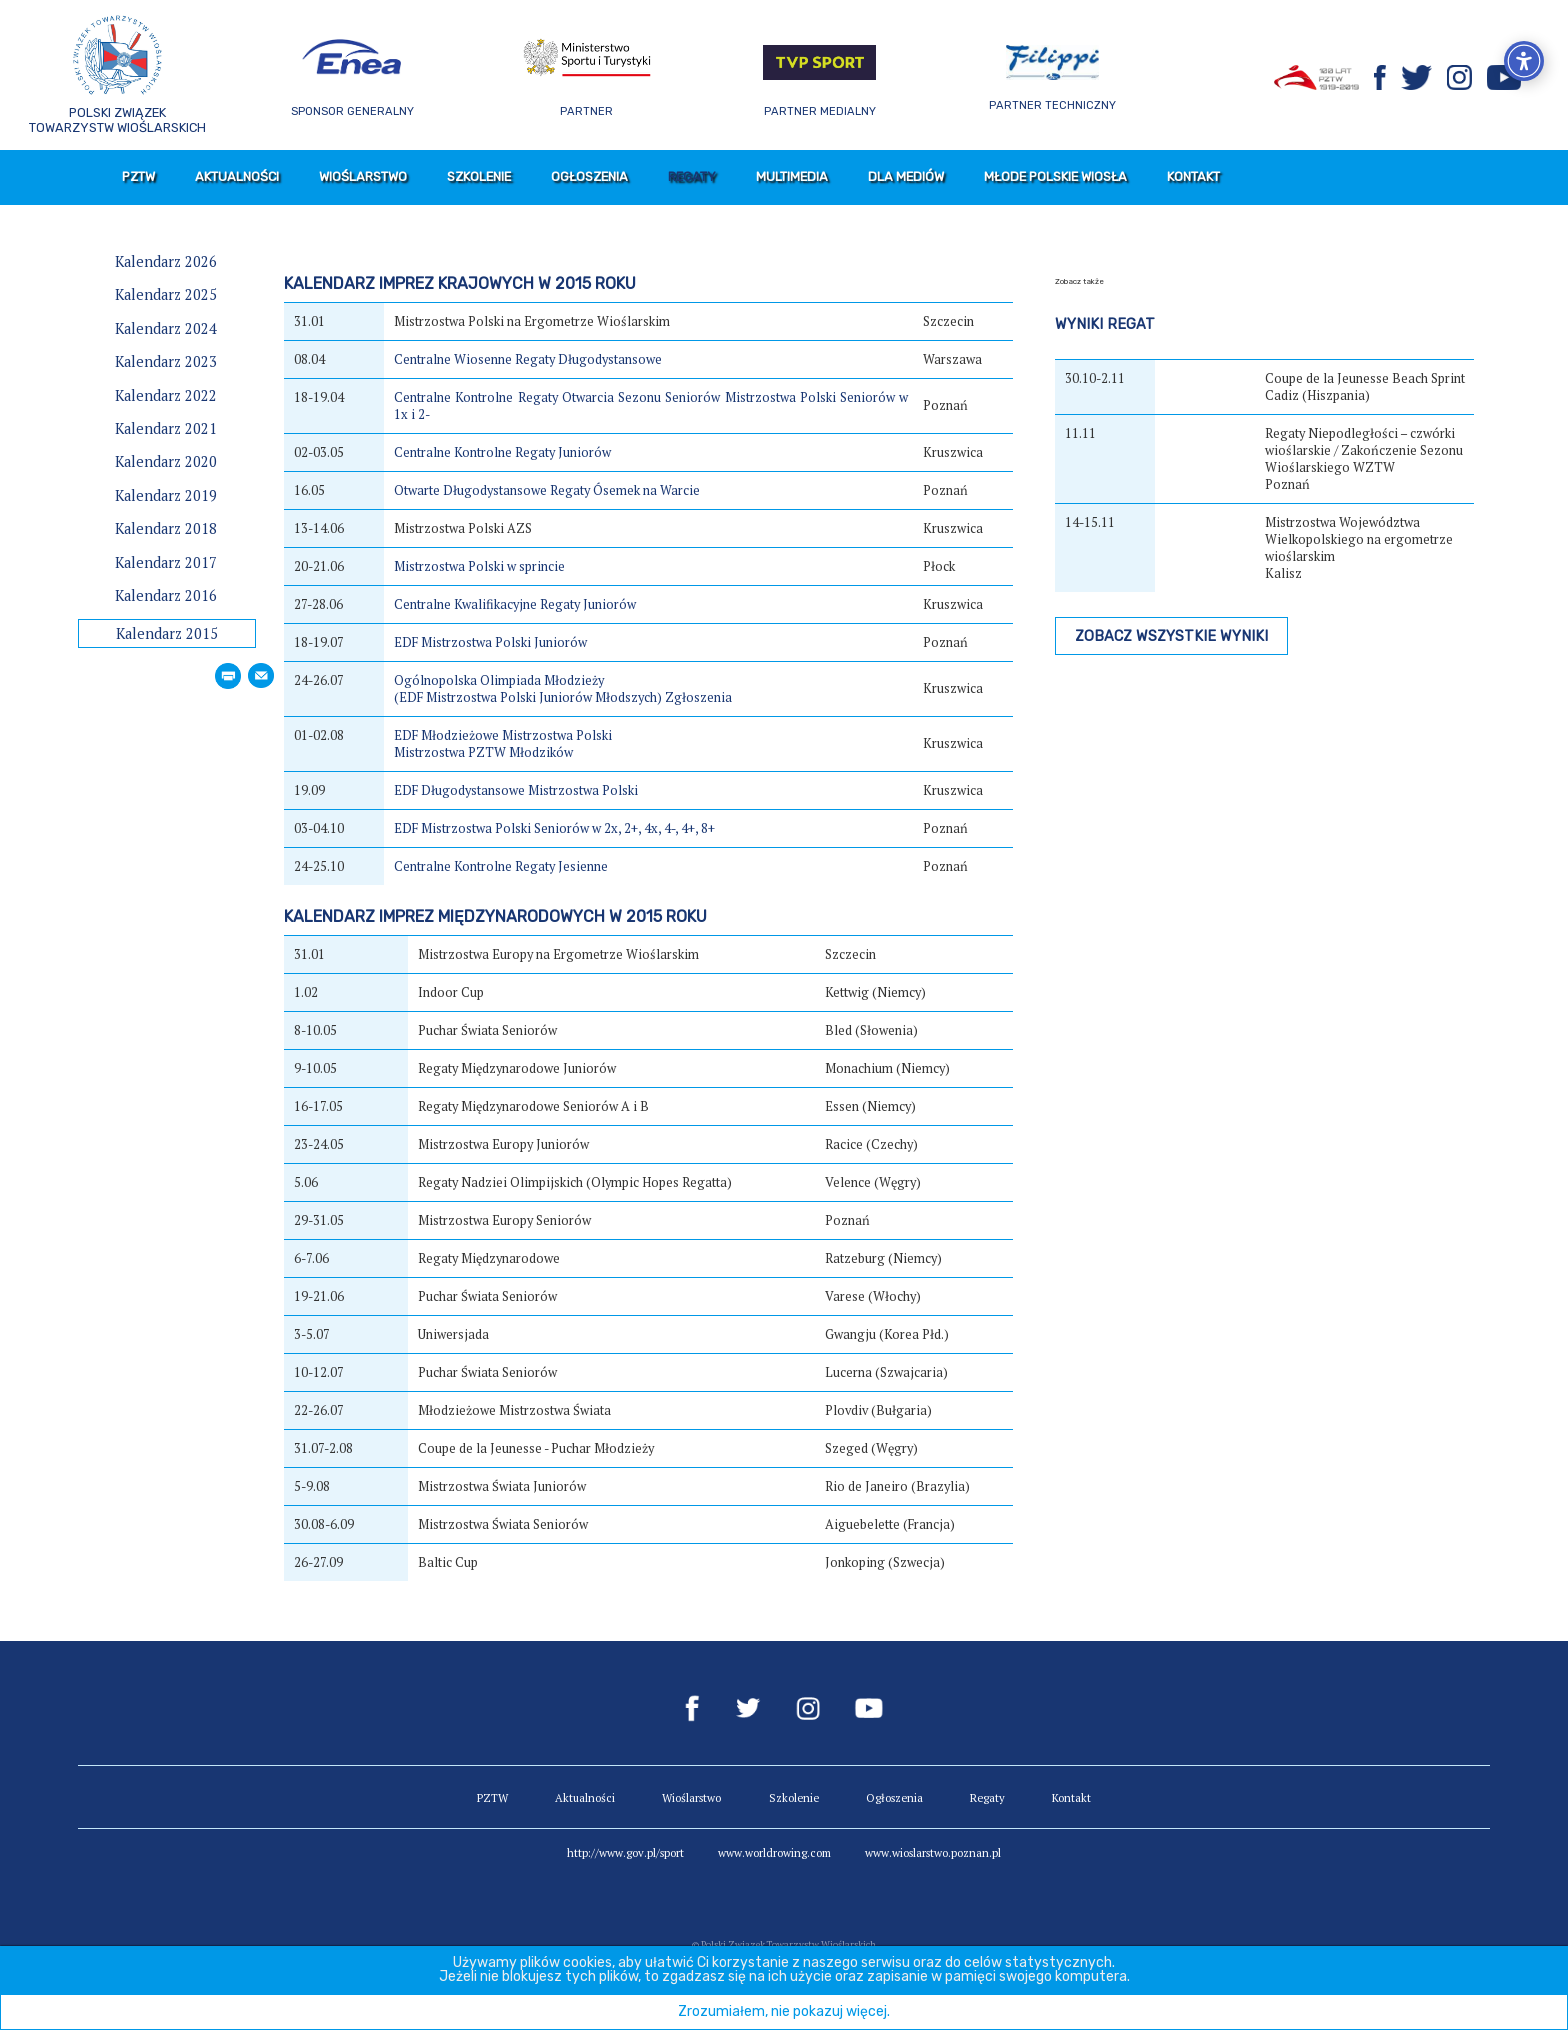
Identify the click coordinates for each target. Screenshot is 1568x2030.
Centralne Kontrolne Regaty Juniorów (502, 452)
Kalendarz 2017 (166, 562)
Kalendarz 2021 (166, 428)
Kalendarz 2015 (167, 633)
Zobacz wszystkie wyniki (1171, 636)
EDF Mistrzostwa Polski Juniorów (490, 642)
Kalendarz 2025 (166, 294)
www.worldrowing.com (774, 1852)
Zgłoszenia (698, 697)
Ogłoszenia (589, 176)
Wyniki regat (1105, 324)
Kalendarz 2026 (166, 261)
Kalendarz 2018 (166, 528)
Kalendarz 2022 (166, 395)
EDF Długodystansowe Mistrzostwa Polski (516, 790)
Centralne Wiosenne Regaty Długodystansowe (528, 359)
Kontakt (1193, 176)
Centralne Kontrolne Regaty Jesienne (501, 866)
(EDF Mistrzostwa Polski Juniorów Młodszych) (528, 697)
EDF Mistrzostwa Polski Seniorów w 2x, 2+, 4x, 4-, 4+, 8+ (554, 828)
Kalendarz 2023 (166, 361)
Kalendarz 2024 (166, 328)
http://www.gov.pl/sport (625, 1852)
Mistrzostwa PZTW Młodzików (483, 752)
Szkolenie (479, 176)
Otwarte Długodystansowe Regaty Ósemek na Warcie (547, 490)
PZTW (138, 176)
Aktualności (237, 176)
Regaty (692, 176)
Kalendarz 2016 (166, 595)
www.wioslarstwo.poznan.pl (933, 1852)
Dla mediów (906, 176)
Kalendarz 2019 (166, 495)
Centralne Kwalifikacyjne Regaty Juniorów (515, 604)
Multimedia (792, 176)
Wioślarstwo (363, 176)
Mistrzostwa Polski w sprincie (479, 566)
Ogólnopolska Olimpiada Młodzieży (499, 680)
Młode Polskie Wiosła (1055, 176)
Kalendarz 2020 (166, 461)
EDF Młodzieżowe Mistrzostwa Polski (503, 735)
